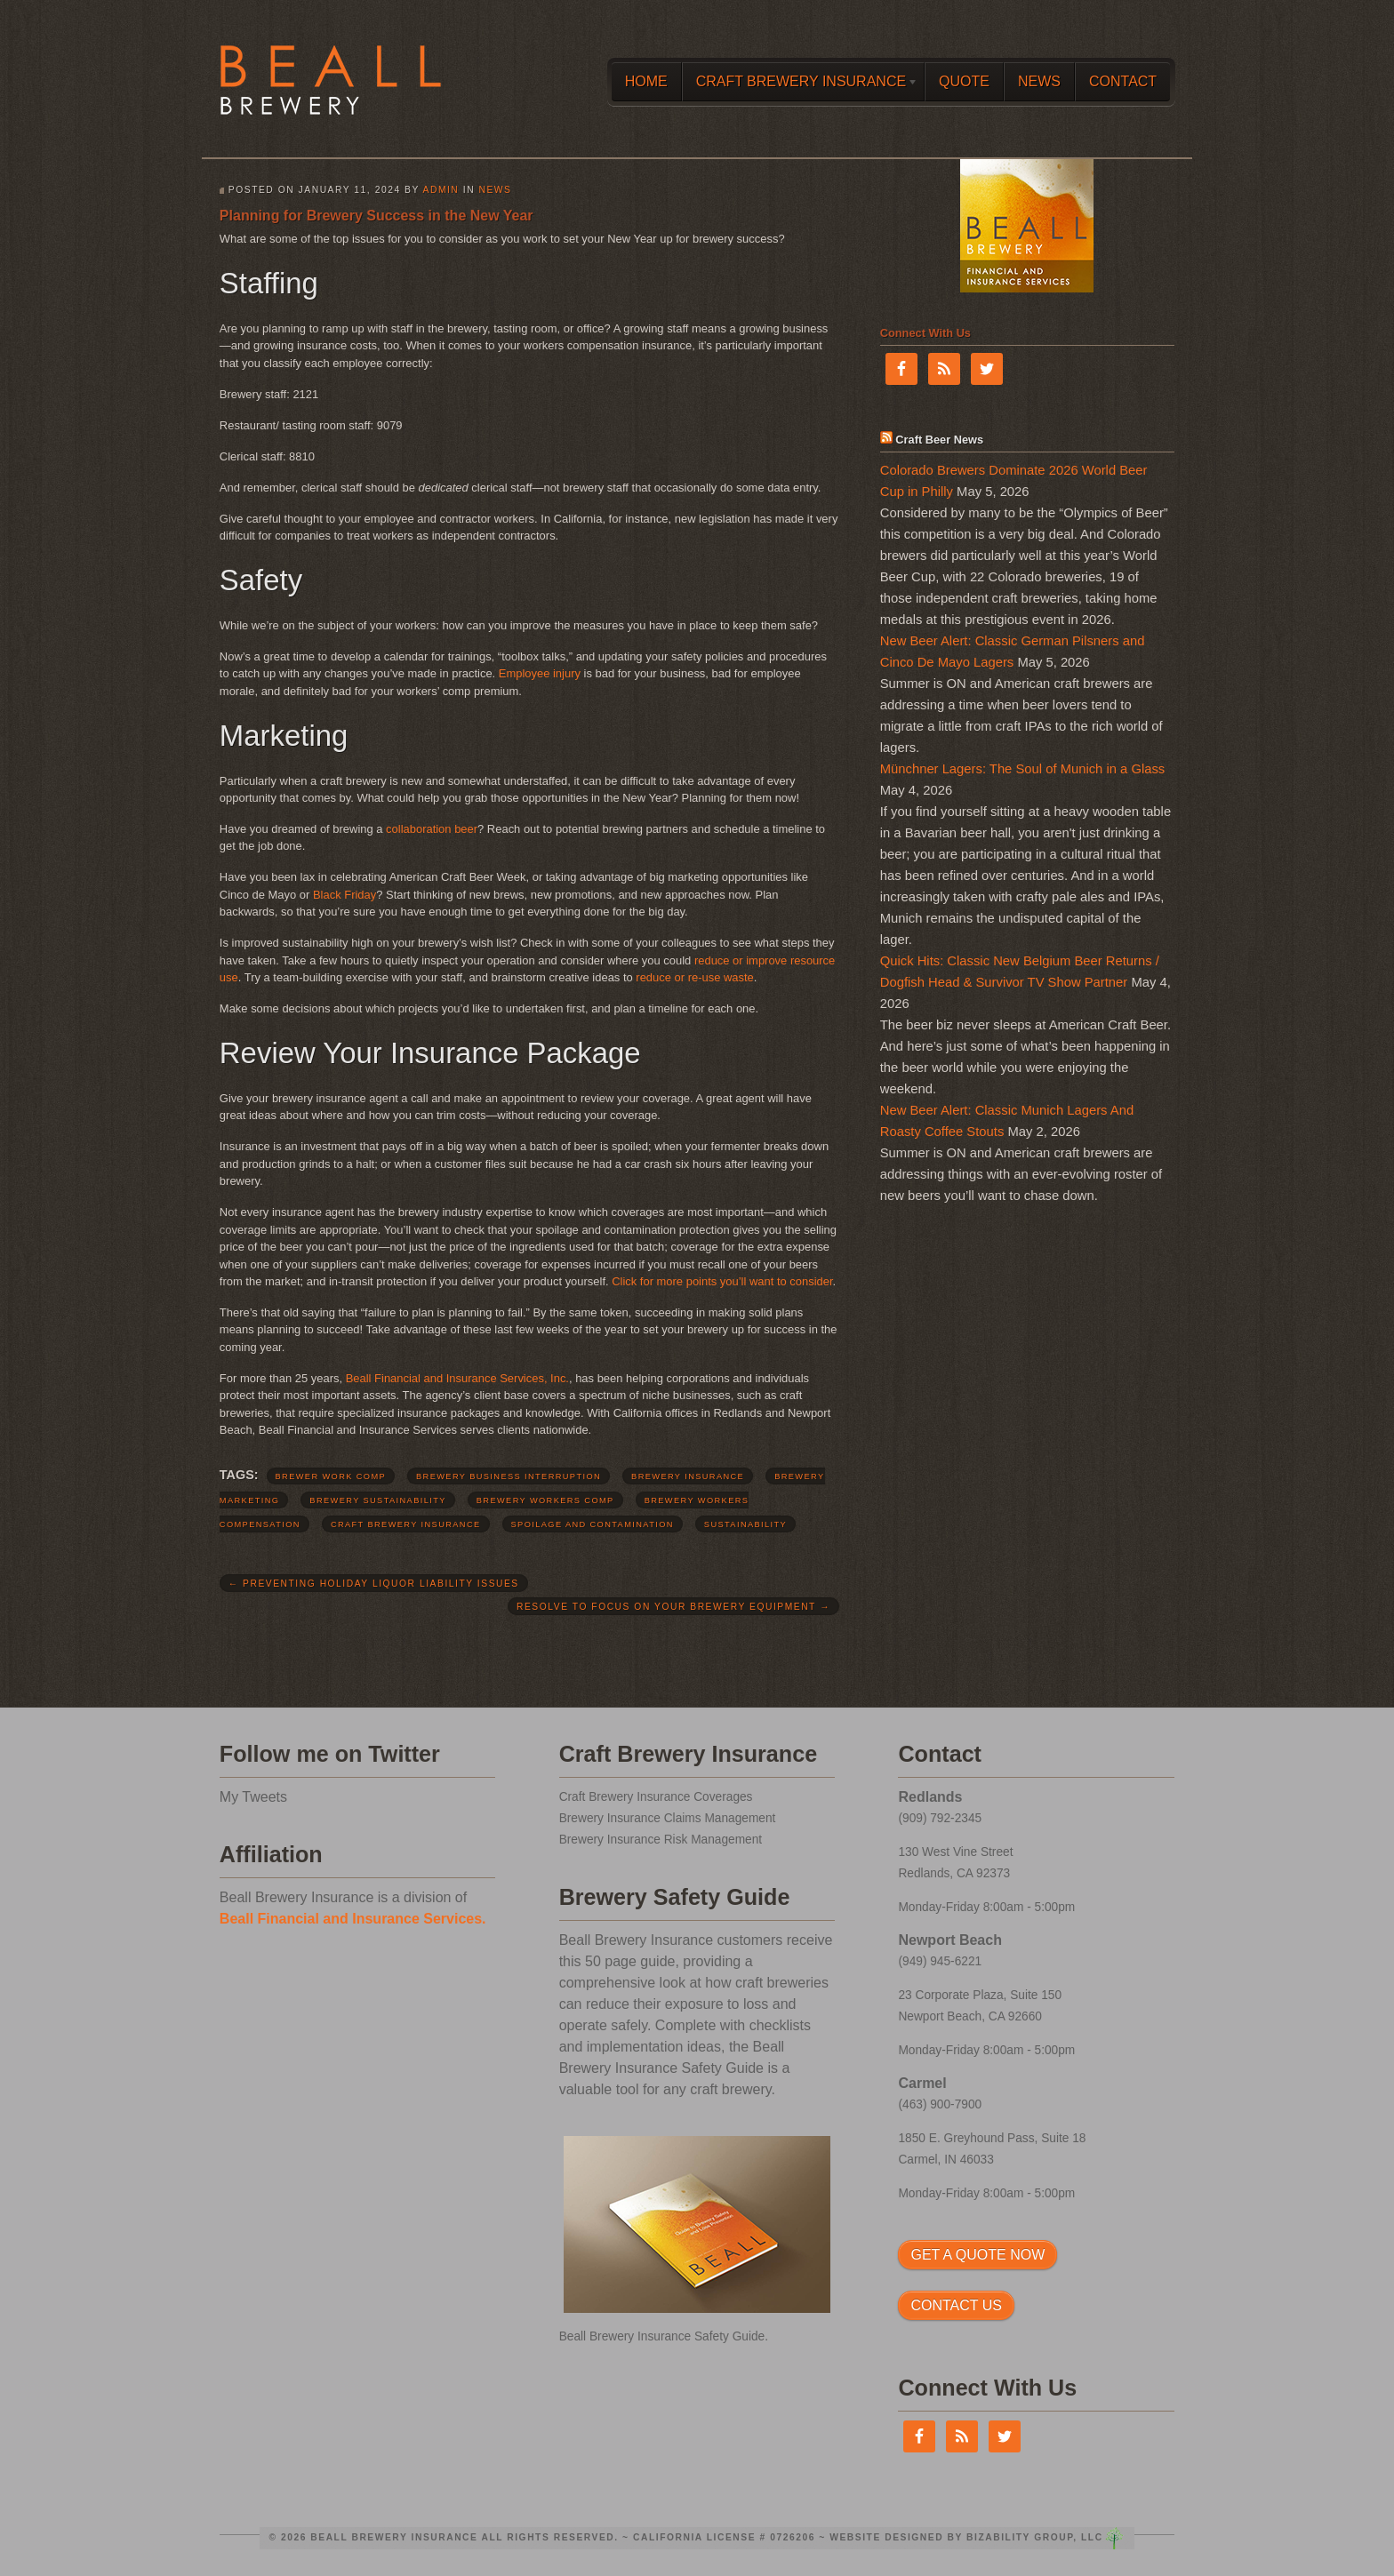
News (1039, 81)
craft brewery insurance (406, 1524)
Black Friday (344, 894)
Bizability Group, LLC (1034, 2537)
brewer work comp (331, 1476)
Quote (964, 81)
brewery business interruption (508, 1476)
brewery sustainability (377, 1500)
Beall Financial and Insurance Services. (353, 1918)
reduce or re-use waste (694, 977)
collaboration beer (431, 829)
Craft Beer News (939, 439)
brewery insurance (687, 1476)
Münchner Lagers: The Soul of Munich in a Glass (1023, 769)
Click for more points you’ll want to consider (722, 1281)
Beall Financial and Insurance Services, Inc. (457, 1378)
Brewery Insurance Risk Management (660, 1839)
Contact (1123, 81)
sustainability (745, 1524)
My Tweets (253, 1796)
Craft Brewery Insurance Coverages (656, 1797)
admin (441, 190)
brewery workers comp (545, 1500)
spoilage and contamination (592, 1524)
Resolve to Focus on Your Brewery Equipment (673, 1607)
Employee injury (540, 673)
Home (646, 81)
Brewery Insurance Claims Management (667, 1818)
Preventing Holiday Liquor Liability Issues (373, 1583)
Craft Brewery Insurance (800, 85)
